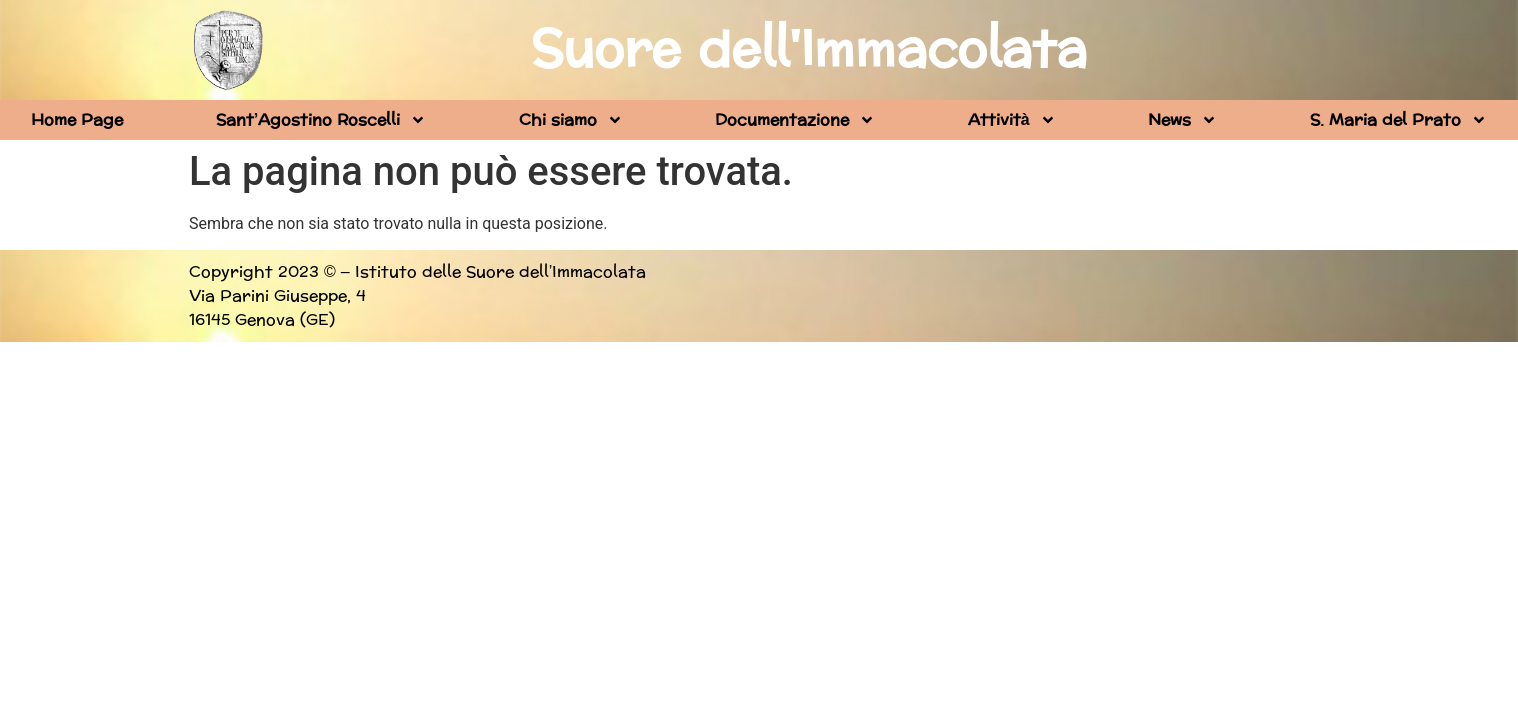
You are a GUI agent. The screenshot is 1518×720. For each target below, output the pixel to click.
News (1182, 120)
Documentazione (795, 120)
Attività (1012, 120)
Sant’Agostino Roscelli (321, 120)
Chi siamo (571, 120)
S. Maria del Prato (1398, 120)
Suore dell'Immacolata (809, 50)
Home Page (77, 120)
